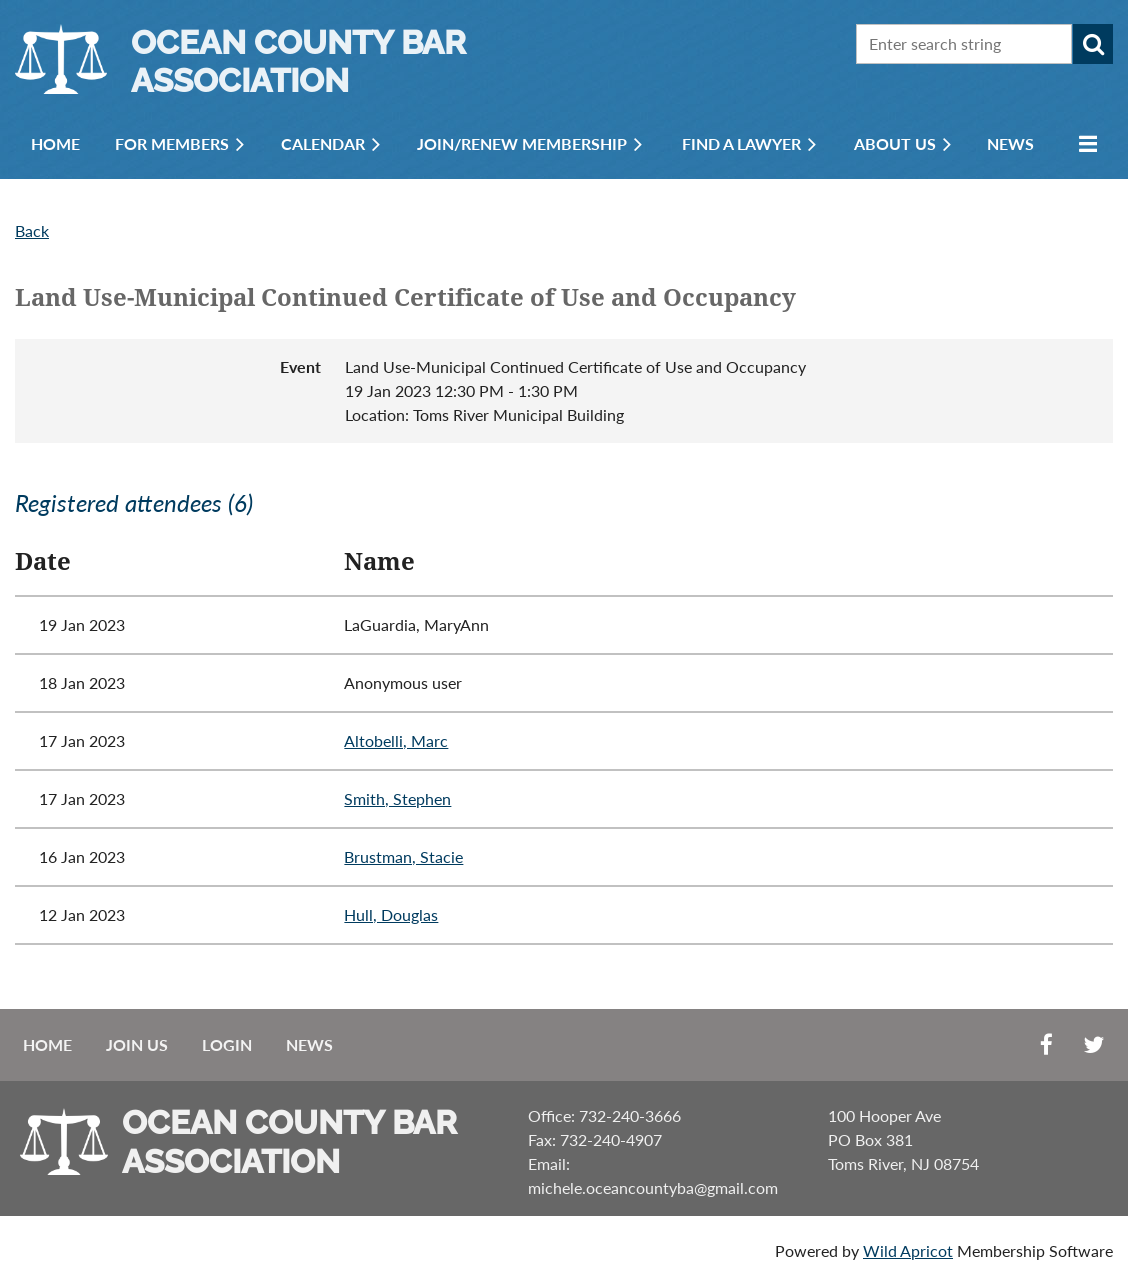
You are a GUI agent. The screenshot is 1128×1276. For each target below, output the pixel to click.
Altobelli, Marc (396, 740)
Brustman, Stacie (403, 856)
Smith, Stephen (397, 798)
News (309, 1044)
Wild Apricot (908, 1250)
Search (1093, 44)
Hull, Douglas (391, 914)
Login (227, 1044)
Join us (137, 1044)
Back (32, 230)
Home (47, 1044)
